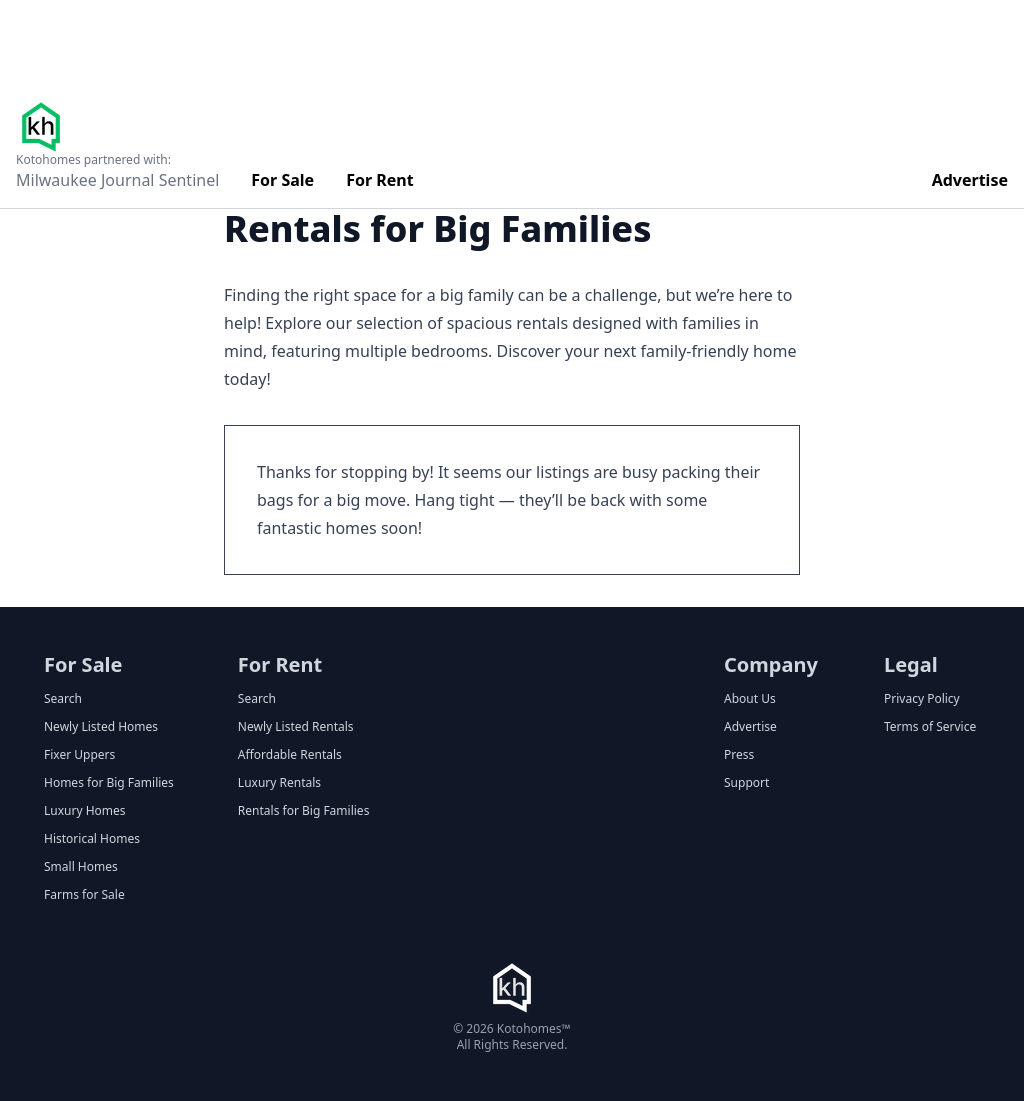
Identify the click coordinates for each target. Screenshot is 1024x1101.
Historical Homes (92, 839)
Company (771, 664)
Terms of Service (930, 727)
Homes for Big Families (109, 783)
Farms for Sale (84, 895)
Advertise (970, 180)
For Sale (282, 180)
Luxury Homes (85, 811)
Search (63, 699)
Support (746, 783)
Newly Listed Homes (101, 727)
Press (739, 755)
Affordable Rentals (290, 755)
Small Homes (81, 867)
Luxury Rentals (279, 783)
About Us (750, 699)
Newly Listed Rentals (296, 727)
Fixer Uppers (79, 755)
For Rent (380, 180)
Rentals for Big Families (304, 811)
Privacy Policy (922, 699)
